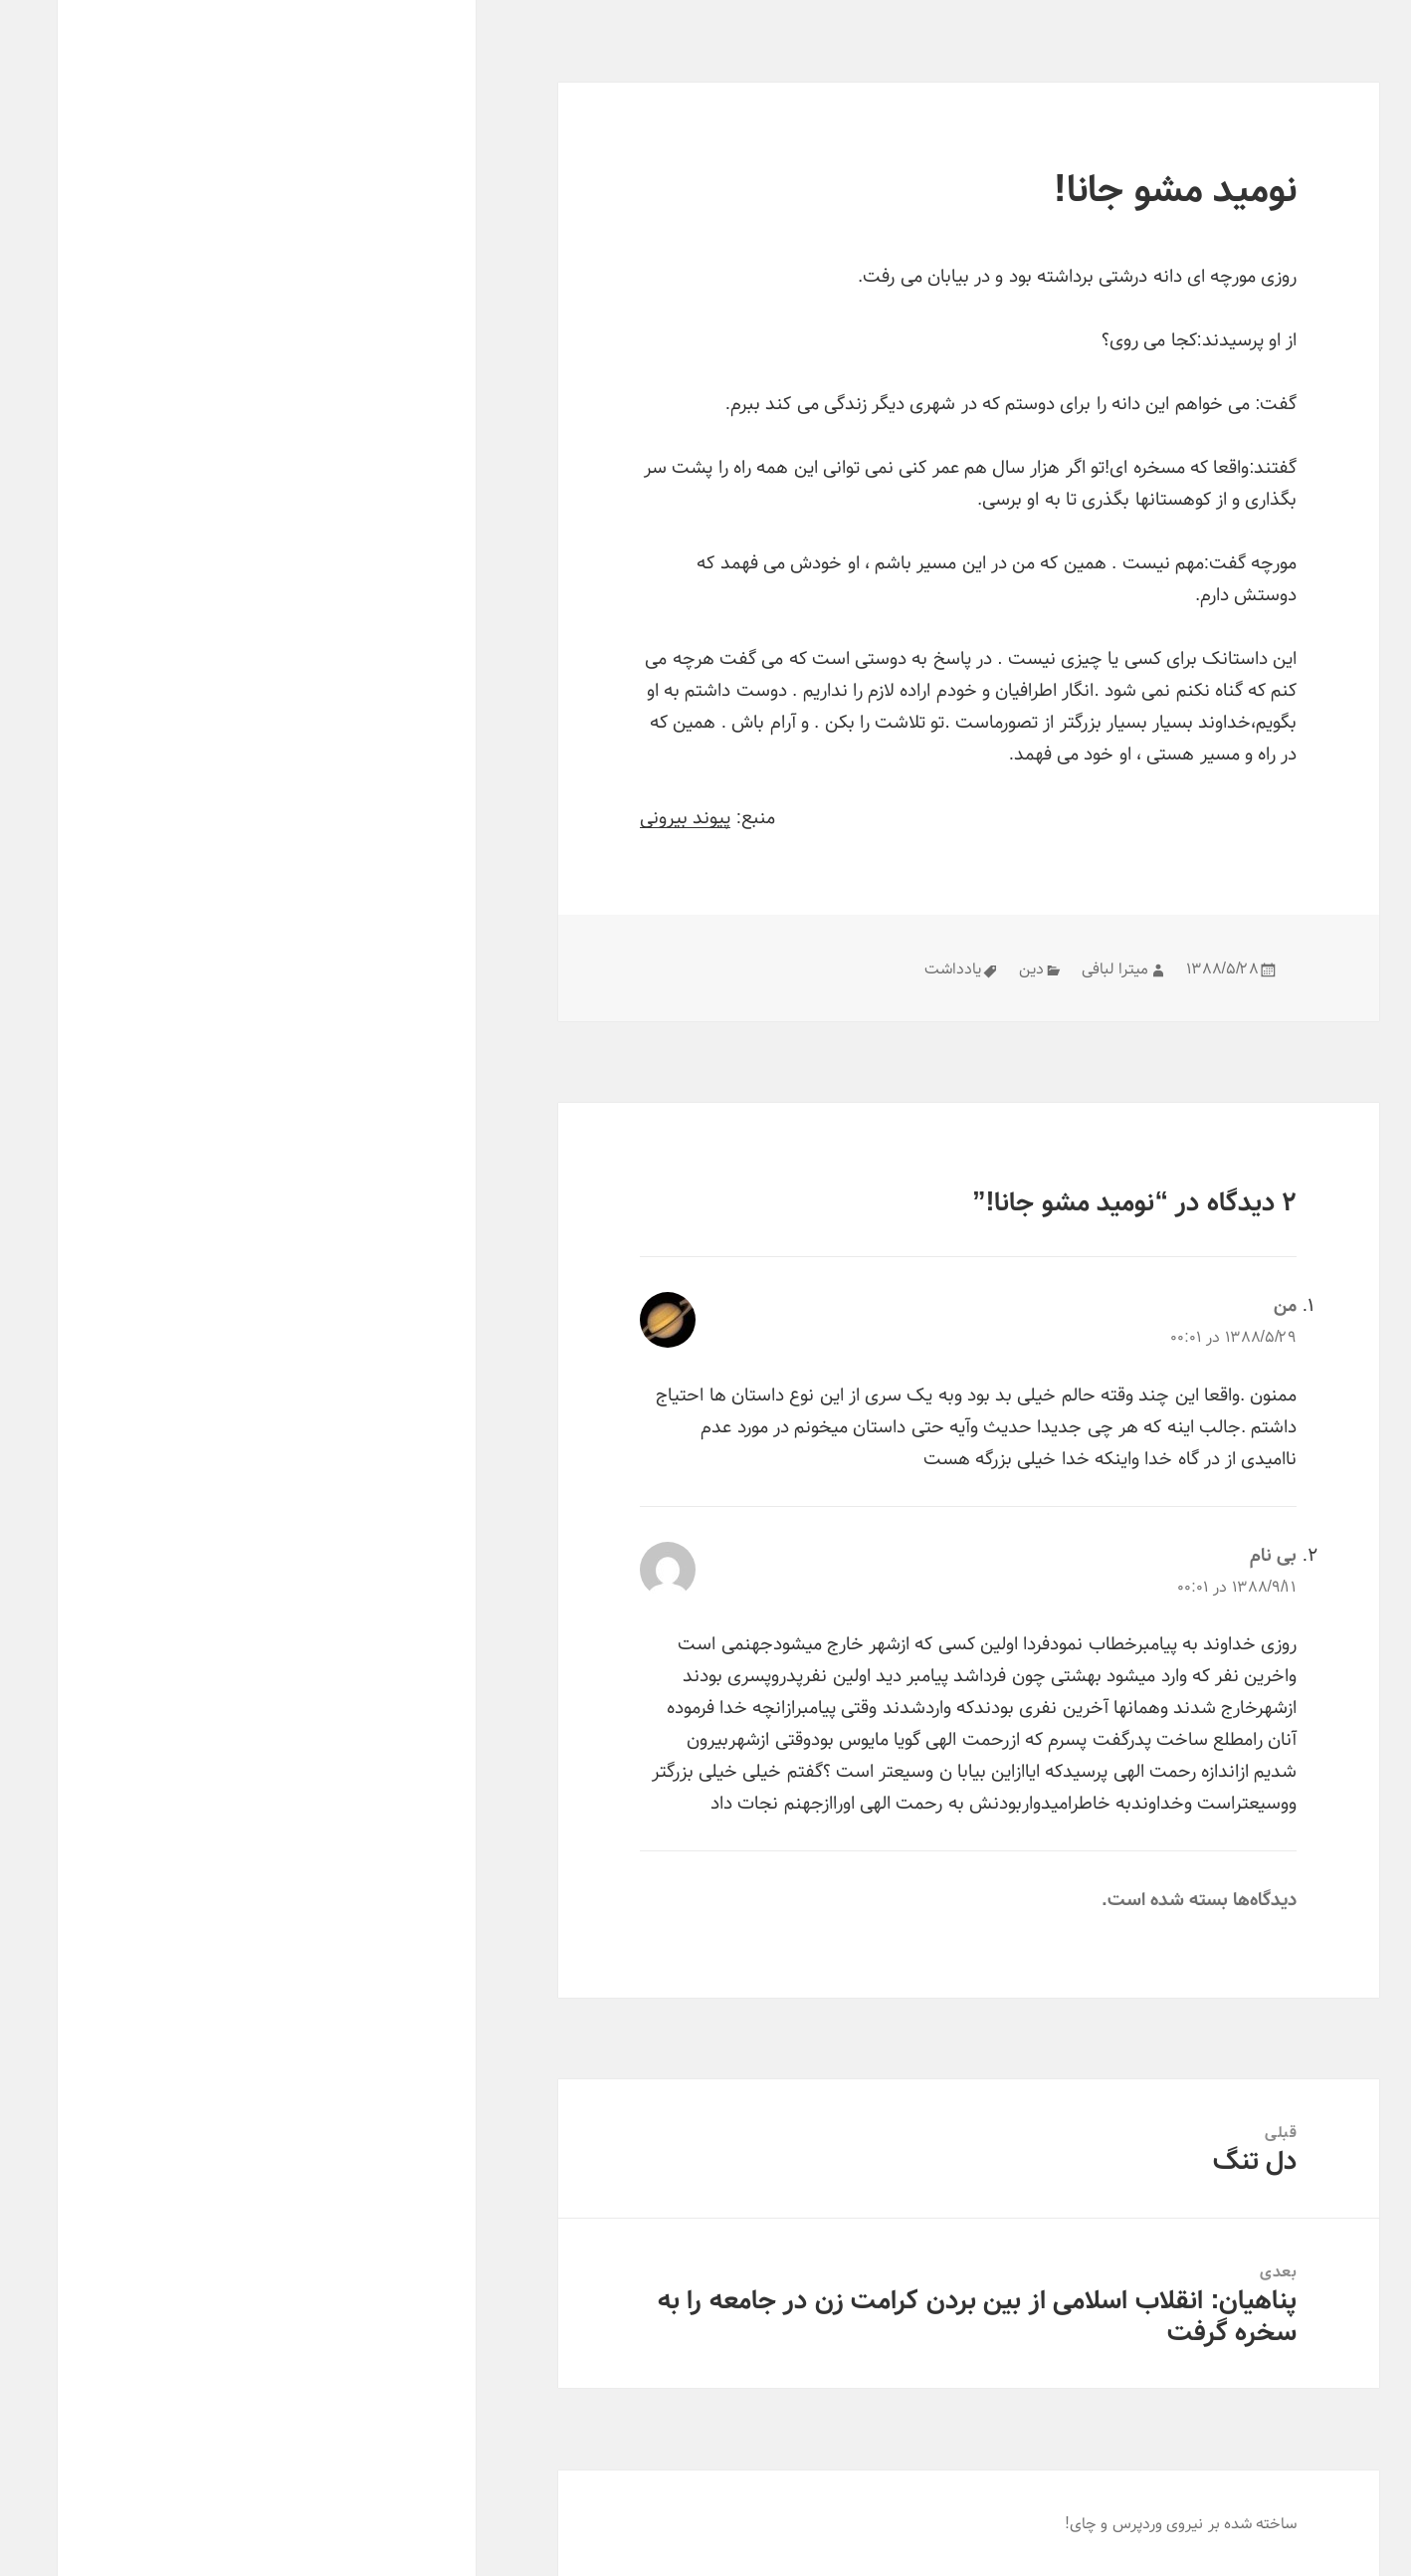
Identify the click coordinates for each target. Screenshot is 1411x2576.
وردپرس (1080, 2522)
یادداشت (895, 968)
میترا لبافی (1057, 968)
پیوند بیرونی (627, 816)
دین (973, 968)
